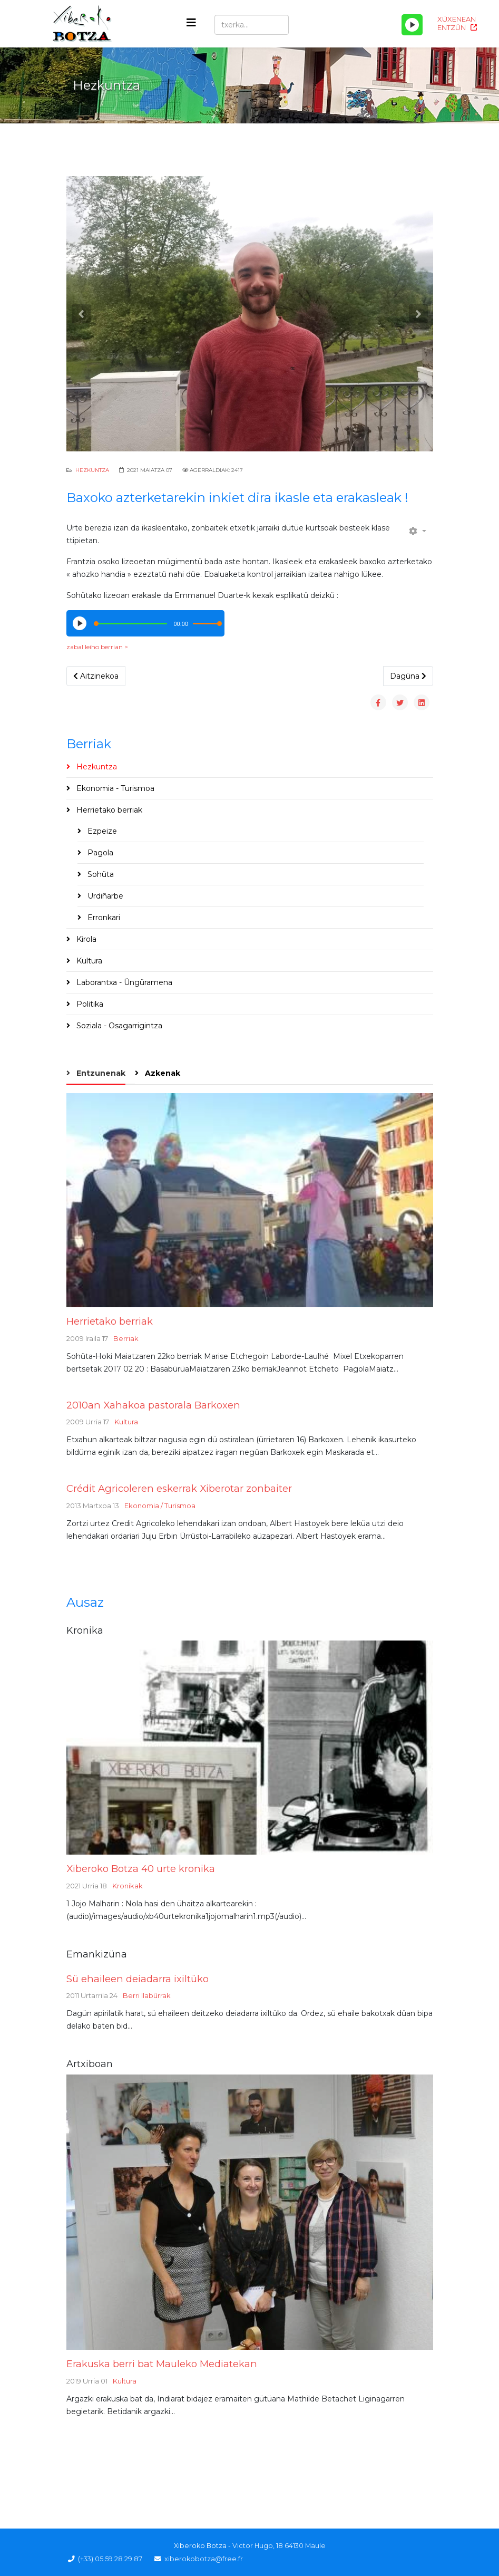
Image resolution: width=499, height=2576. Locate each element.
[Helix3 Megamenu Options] (191, 23)
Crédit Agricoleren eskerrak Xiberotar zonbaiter (179, 1488)
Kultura (88, 961)
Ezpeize (101, 831)
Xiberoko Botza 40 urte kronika (140, 1869)
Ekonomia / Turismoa (159, 1505)
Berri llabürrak (147, 1995)
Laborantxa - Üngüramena (123, 982)
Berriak (126, 1338)
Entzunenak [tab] (99, 1073)
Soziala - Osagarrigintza (118, 1025)
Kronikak (127, 1886)
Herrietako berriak (108, 810)
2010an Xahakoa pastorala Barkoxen (153, 1405)
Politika (88, 1004)
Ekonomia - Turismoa (114, 788)
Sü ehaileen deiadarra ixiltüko (137, 1979)
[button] (81, 313)
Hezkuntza (92, 470)
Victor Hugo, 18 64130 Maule (279, 2546)
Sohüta (99, 874)
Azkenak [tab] (161, 1073)
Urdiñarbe (104, 896)
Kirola (85, 939)
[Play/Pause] (412, 25)
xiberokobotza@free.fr (203, 2559)
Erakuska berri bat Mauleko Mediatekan (161, 2364)
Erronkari (102, 917)
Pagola (99, 852)
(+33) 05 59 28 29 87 (110, 2559)
